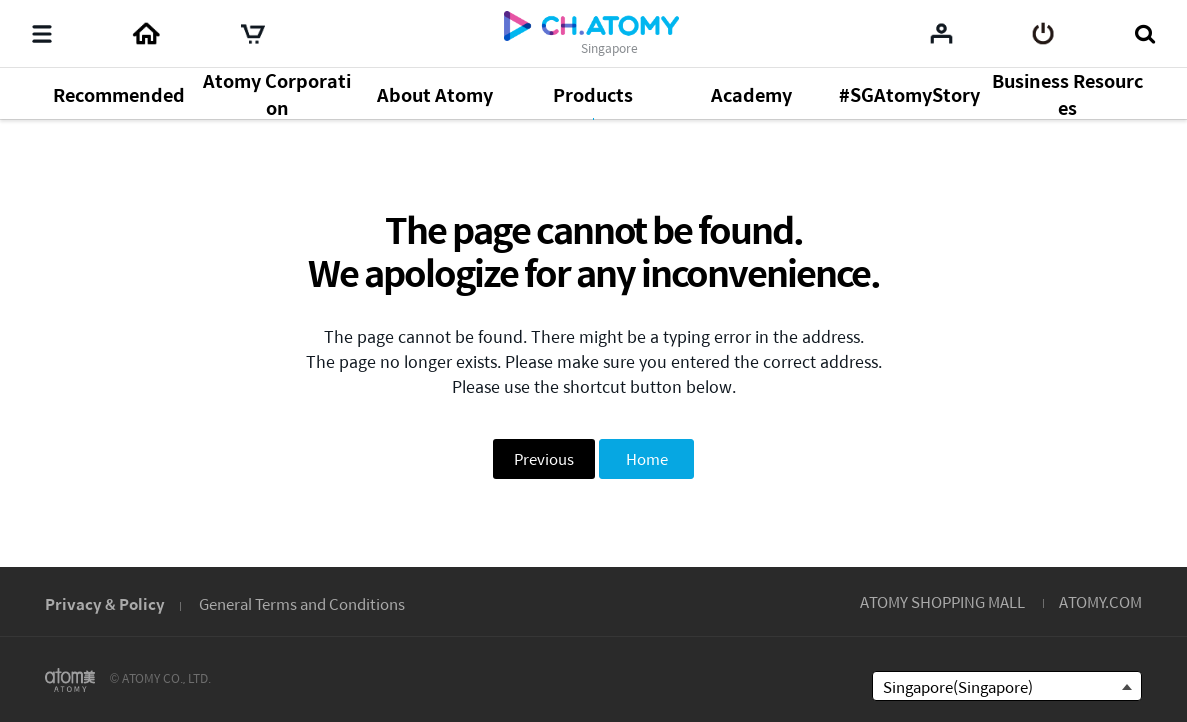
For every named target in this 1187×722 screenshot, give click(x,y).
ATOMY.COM (1100, 601)
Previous (544, 458)
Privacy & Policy (105, 603)
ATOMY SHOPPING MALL (942, 601)
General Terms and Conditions (302, 603)
